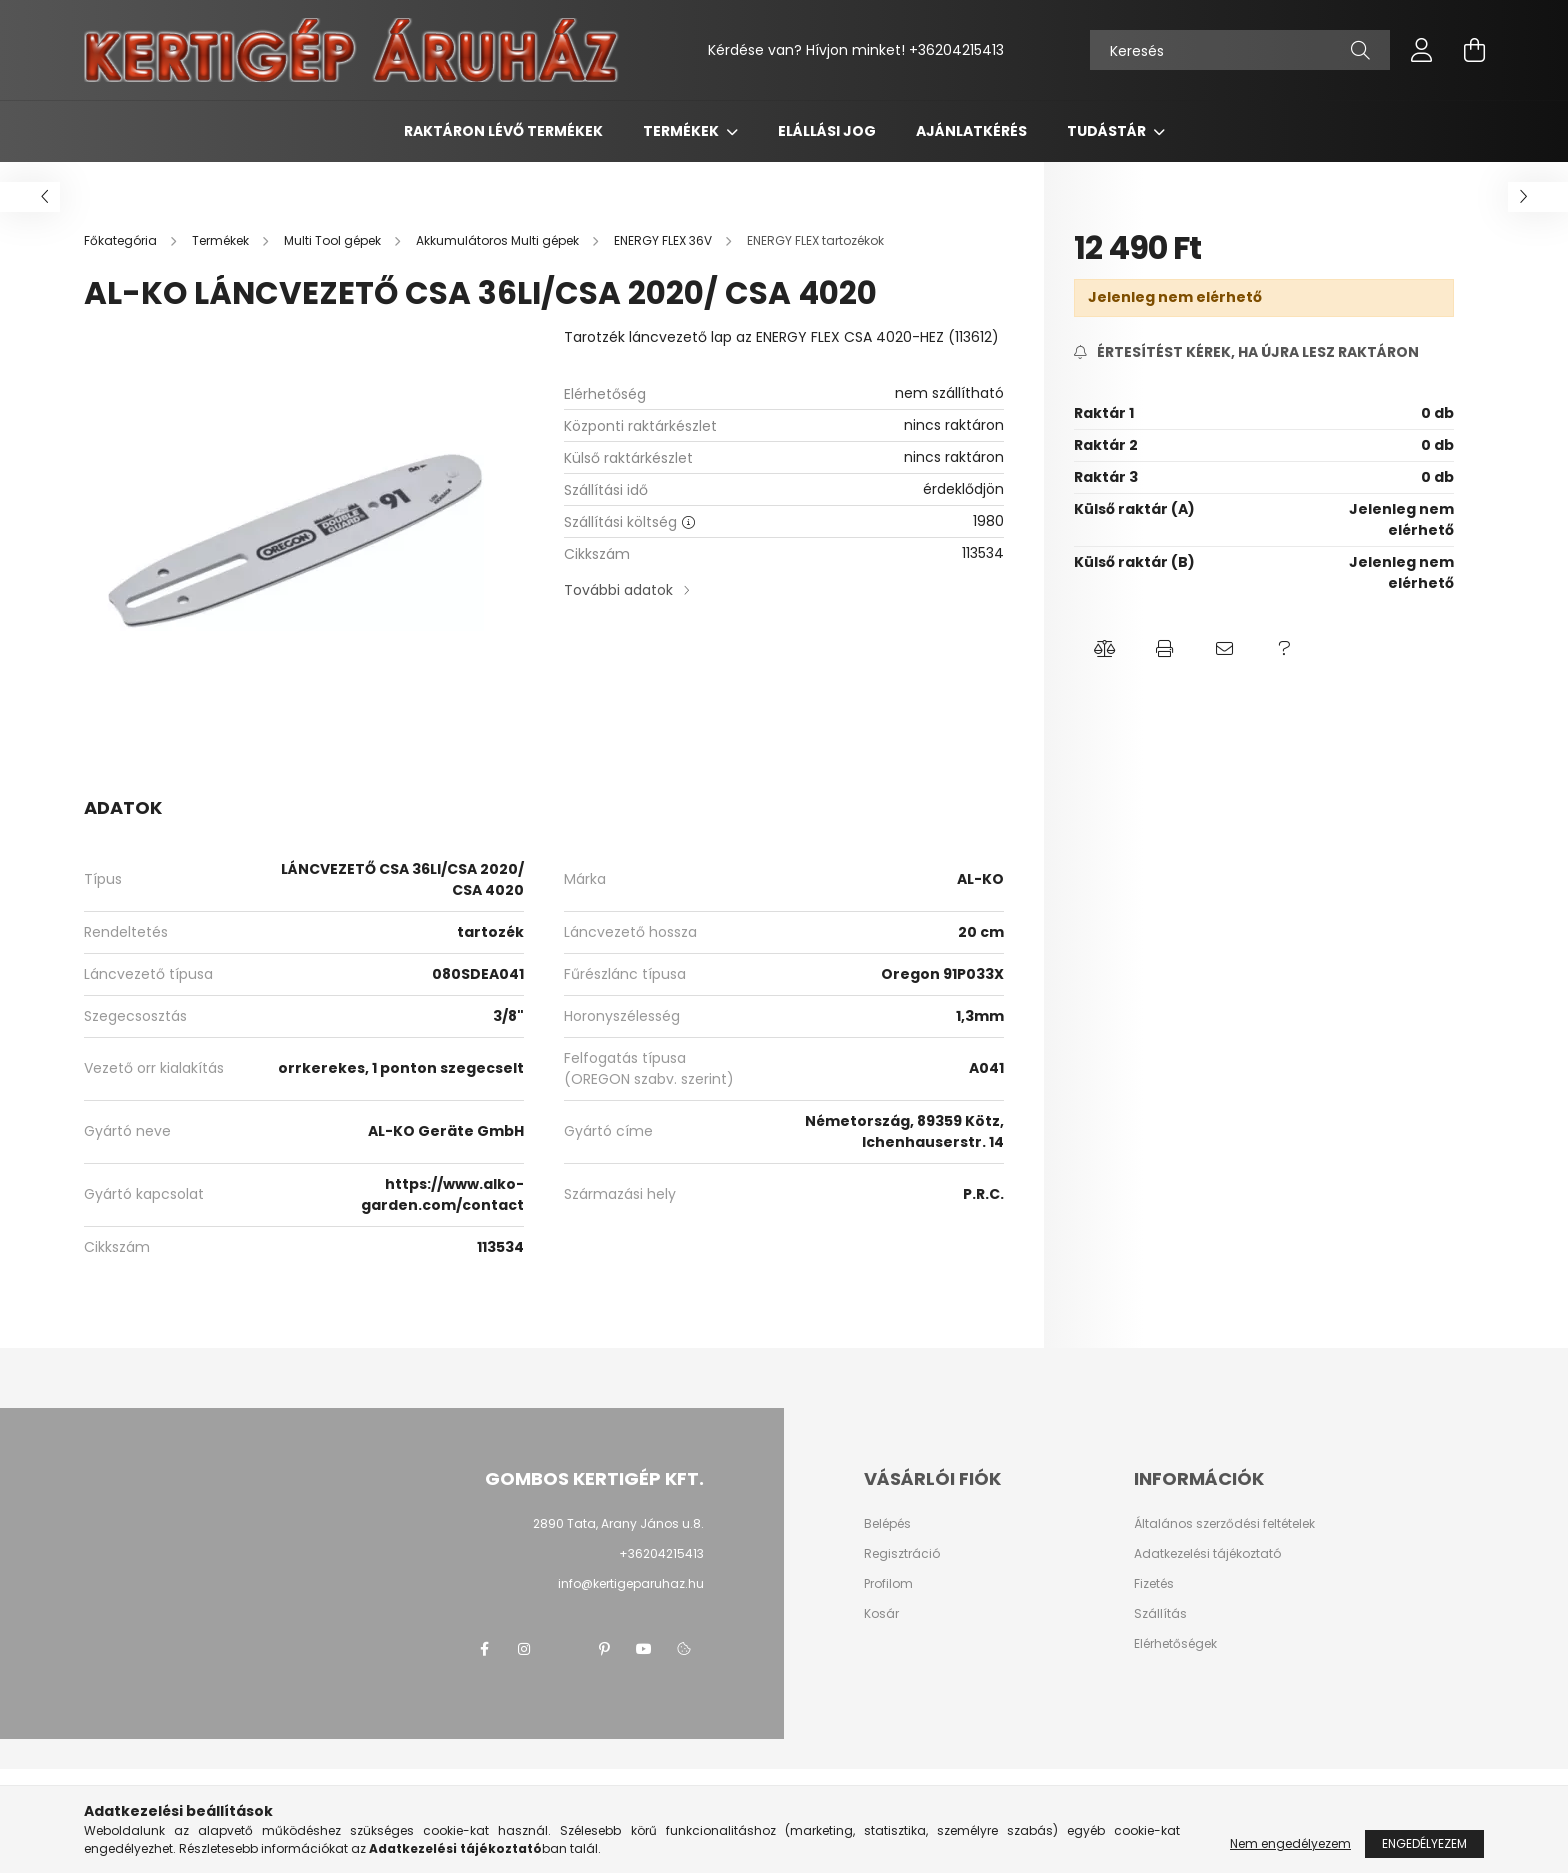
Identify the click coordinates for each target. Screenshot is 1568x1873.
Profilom (888, 1584)
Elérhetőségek (1175, 1644)
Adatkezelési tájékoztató (1207, 1554)
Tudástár (1108, 131)
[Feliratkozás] (1246, 352)
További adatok (618, 590)
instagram (524, 1649)
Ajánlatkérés (971, 131)
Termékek (682, 131)
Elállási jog (827, 131)
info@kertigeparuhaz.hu (631, 1583)
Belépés (887, 1524)
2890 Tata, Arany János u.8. (618, 1523)
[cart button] (1474, 50)
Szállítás (1160, 1614)
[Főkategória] (122, 240)
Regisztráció (902, 1554)
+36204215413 (956, 50)
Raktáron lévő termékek (503, 131)
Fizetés (1154, 1584)
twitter (564, 1649)
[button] (1104, 649)
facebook (484, 1649)
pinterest (604, 1649)
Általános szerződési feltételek (1224, 1524)
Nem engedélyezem (1290, 1843)
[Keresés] (1240, 50)
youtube (644, 1649)
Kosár (881, 1614)
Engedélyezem (1424, 1843)
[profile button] (1422, 50)
